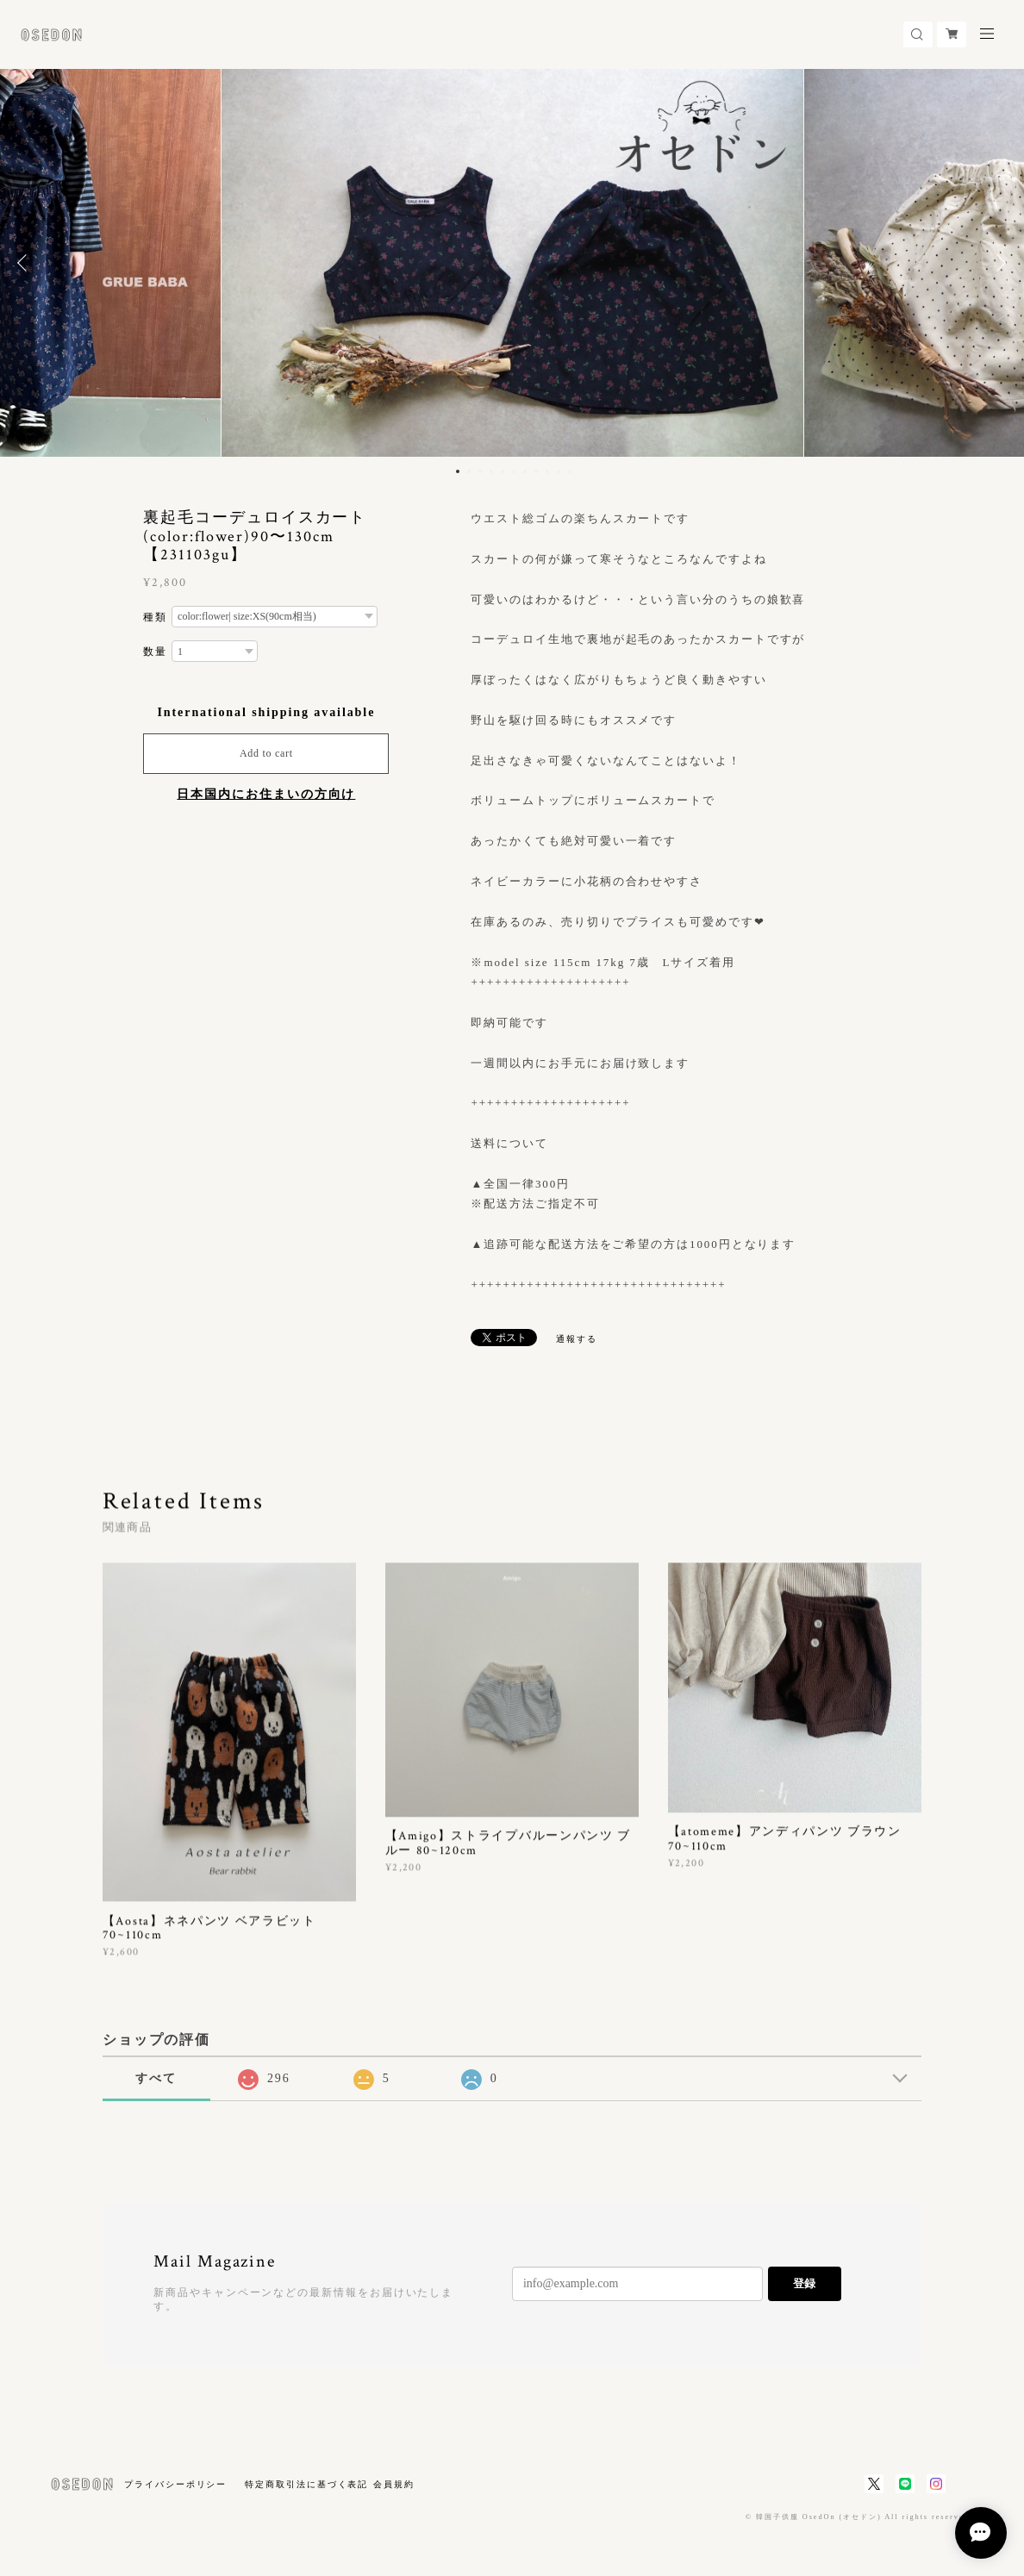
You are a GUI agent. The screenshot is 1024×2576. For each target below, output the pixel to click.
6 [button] (513, 471)
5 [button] (502, 471)
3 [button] (480, 471)
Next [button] (998, 262)
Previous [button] (25, 262)
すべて (156, 2078)
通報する (576, 1339)
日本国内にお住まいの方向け (266, 794)
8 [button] (536, 471)
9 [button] (547, 471)
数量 (155, 652)
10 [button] (558, 471)
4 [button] (491, 471)
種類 (155, 617)
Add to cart (266, 753)
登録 (804, 2283)
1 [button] (457, 471)
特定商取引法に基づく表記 (306, 2484)
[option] (512, 263)
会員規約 (394, 2484)
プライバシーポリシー (175, 2484)
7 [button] (525, 471)
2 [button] (469, 471)
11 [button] (569, 471)
